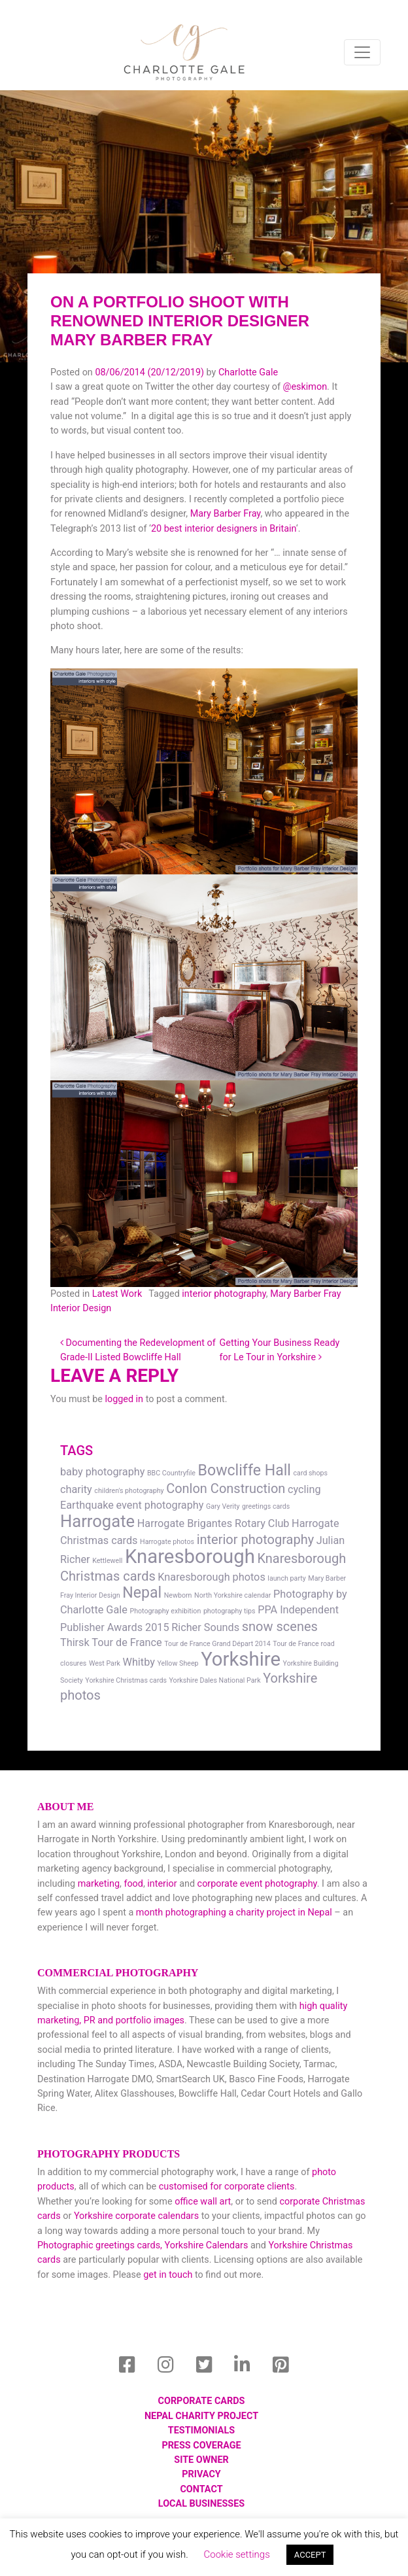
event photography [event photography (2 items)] (160, 1505)
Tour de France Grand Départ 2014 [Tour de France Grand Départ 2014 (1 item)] (217, 1644)
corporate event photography (257, 1883)
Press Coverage (201, 2445)
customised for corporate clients (227, 2186)
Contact (201, 2489)
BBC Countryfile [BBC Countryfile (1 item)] (171, 1473)
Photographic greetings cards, (99, 2245)
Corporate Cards (201, 2401)
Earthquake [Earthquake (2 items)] (87, 1505)
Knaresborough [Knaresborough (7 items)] (190, 1556)
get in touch (167, 2274)
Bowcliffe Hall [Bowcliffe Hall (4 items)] (244, 1470)
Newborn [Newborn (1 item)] (178, 1595)
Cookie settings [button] (237, 2554)
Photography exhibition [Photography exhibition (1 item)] (165, 1611)
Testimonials (201, 2430)
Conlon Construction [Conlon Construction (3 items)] (225, 1488)
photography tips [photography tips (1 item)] (229, 1611)
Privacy (201, 2474)
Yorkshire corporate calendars (136, 2216)
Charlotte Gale (248, 372)
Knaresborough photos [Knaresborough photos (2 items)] (211, 1577)
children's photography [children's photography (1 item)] (128, 1490)
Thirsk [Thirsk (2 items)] (75, 1642)
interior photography (223, 1293)
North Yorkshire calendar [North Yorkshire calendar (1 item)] (232, 1595)
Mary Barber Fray (225, 513)
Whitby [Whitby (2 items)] (139, 1662)
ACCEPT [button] (310, 2555)
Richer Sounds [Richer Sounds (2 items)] (205, 1627)
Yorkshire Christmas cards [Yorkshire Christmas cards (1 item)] (126, 1680)
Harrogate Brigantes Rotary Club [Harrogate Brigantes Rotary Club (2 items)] (213, 1523)
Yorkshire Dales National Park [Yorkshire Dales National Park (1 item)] (215, 1680)
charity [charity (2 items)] (76, 1489)
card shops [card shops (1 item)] (311, 1473)
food (133, 1883)
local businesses (201, 2503)
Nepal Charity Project (201, 2416)
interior (162, 1883)
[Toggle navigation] (362, 52)
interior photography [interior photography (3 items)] (255, 1539)
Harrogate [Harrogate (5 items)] (97, 1521)
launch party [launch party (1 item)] (286, 1578)
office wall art (202, 2201)
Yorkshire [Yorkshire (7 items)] (240, 1659)
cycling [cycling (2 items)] (304, 1489)
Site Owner (201, 2459)
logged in (124, 1399)
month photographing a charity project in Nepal (234, 1912)
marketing (99, 1883)
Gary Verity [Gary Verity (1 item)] (222, 1506)
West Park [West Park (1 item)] (104, 1663)
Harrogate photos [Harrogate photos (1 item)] (167, 1541)
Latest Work (117, 1293)
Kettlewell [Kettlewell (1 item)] (107, 1560)
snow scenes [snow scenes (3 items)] (280, 1626)
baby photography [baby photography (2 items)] (102, 1472)
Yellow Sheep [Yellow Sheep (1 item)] (177, 1663)
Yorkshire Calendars (206, 2245)
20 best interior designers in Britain (223, 528)
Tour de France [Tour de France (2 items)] (127, 1642)
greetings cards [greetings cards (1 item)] (266, 1506)
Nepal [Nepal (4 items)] (142, 1593)
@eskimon (305, 386)
